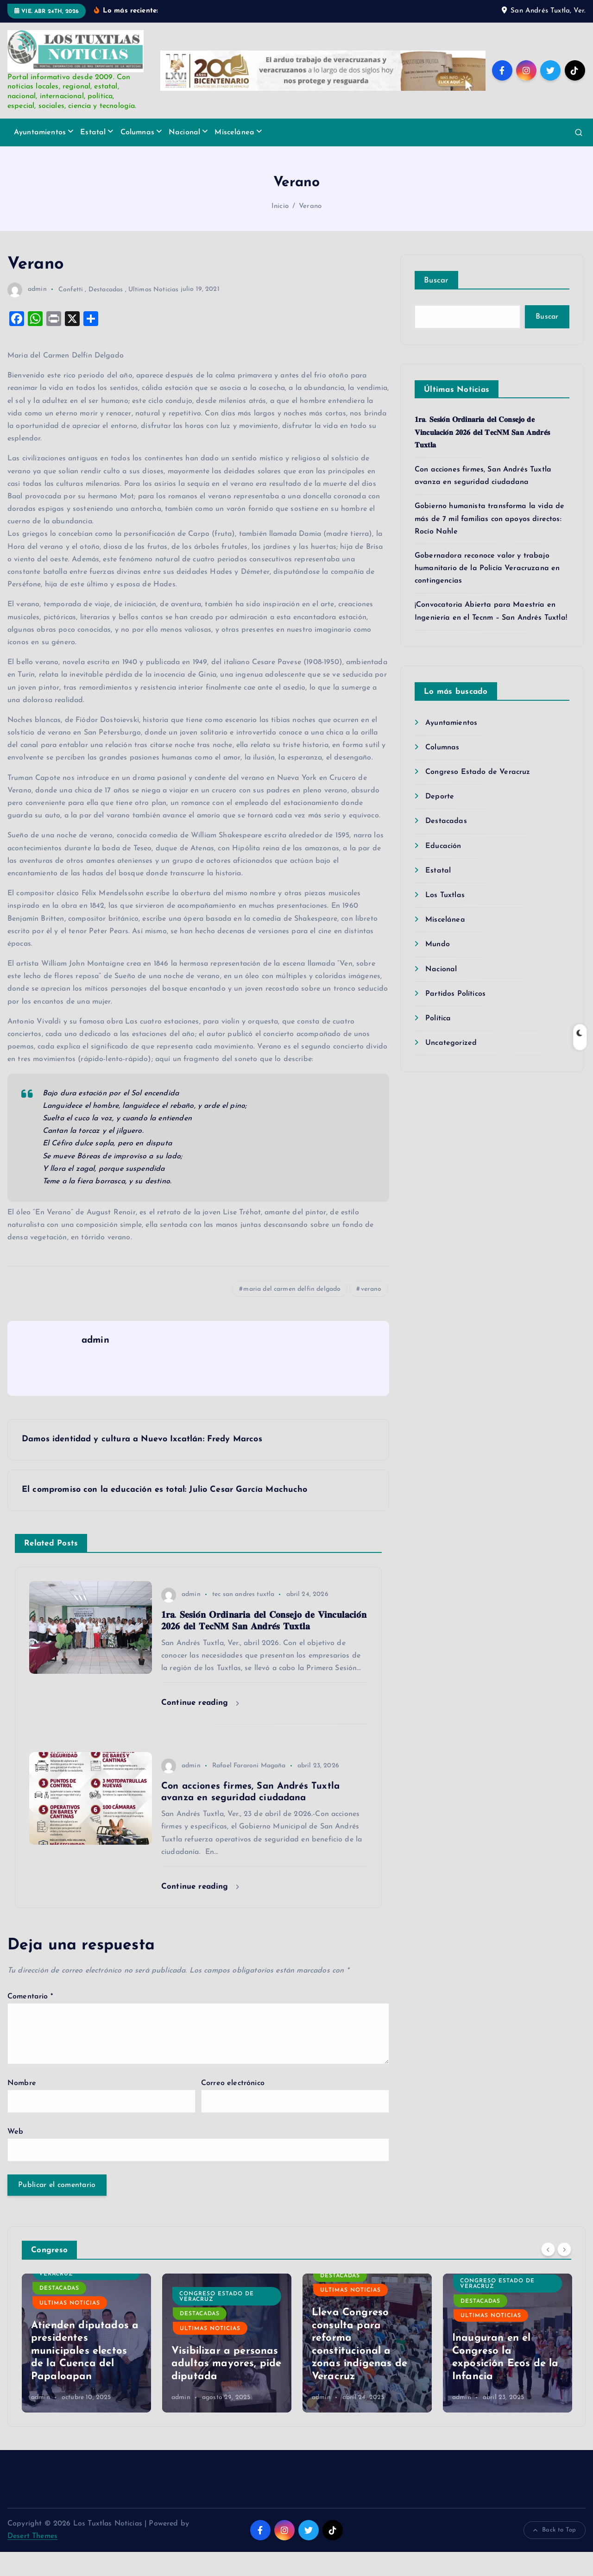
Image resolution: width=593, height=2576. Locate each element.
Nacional (184, 156)
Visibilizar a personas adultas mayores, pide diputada (226, 2387)
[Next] (564, 2273)
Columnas (137, 156)
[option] (86, 2366)
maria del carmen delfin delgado (292, 1312)
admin (27, 313)
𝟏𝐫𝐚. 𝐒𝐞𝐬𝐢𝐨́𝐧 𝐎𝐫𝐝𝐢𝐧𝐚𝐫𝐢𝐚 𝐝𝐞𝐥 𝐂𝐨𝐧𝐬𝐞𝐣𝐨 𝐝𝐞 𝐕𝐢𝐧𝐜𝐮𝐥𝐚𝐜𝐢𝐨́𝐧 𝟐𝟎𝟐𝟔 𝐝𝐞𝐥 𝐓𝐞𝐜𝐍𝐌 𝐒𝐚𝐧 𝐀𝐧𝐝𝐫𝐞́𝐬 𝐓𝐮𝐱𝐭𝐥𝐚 (482, 456)
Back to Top (554, 2554)
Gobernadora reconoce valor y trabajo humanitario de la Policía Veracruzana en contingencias (487, 592)
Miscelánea (234, 156)
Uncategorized (451, 1066)
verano (371, 1312)
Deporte (439, 820)
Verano (310, 230)
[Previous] (548, 2273)
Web (15, 2155)
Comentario (30, 2020)
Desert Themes (32, 2559)
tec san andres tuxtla (243, 1618)
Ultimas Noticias (153, 313)
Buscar (436, 304)
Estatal (93, 156)
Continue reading (200, 1727)
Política (438, 1042)
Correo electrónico (233, 2107)
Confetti (70, 313)
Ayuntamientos (40, 156)
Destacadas (105, 313)
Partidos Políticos (455, 1017)
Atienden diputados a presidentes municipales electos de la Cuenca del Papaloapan (85, 2375)
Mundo (437, 968)
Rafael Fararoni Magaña (249, 1789)
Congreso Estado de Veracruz (477, 795)
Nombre (21, 2107)
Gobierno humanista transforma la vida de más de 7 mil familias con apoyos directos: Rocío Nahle (489, 543)
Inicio (280, 230)
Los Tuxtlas (445, 919)
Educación (443, 869)
